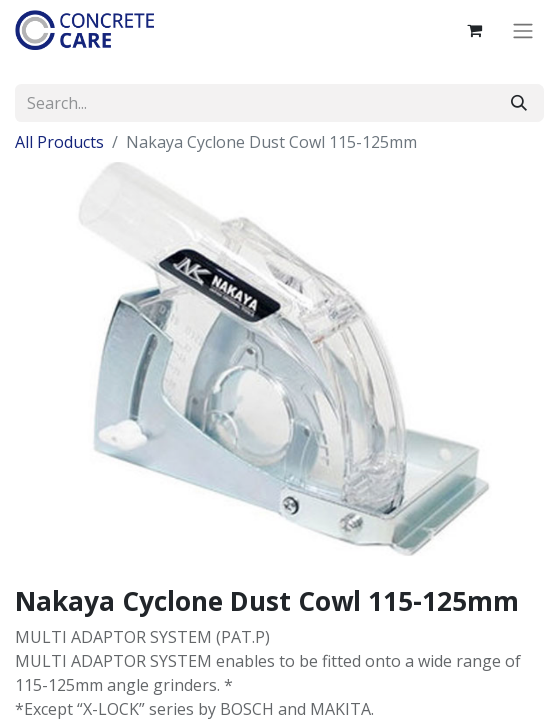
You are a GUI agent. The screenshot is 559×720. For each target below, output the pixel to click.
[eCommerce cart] (474, 30)
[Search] (519, 103)
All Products (59, 142)
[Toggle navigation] (523, 30)
